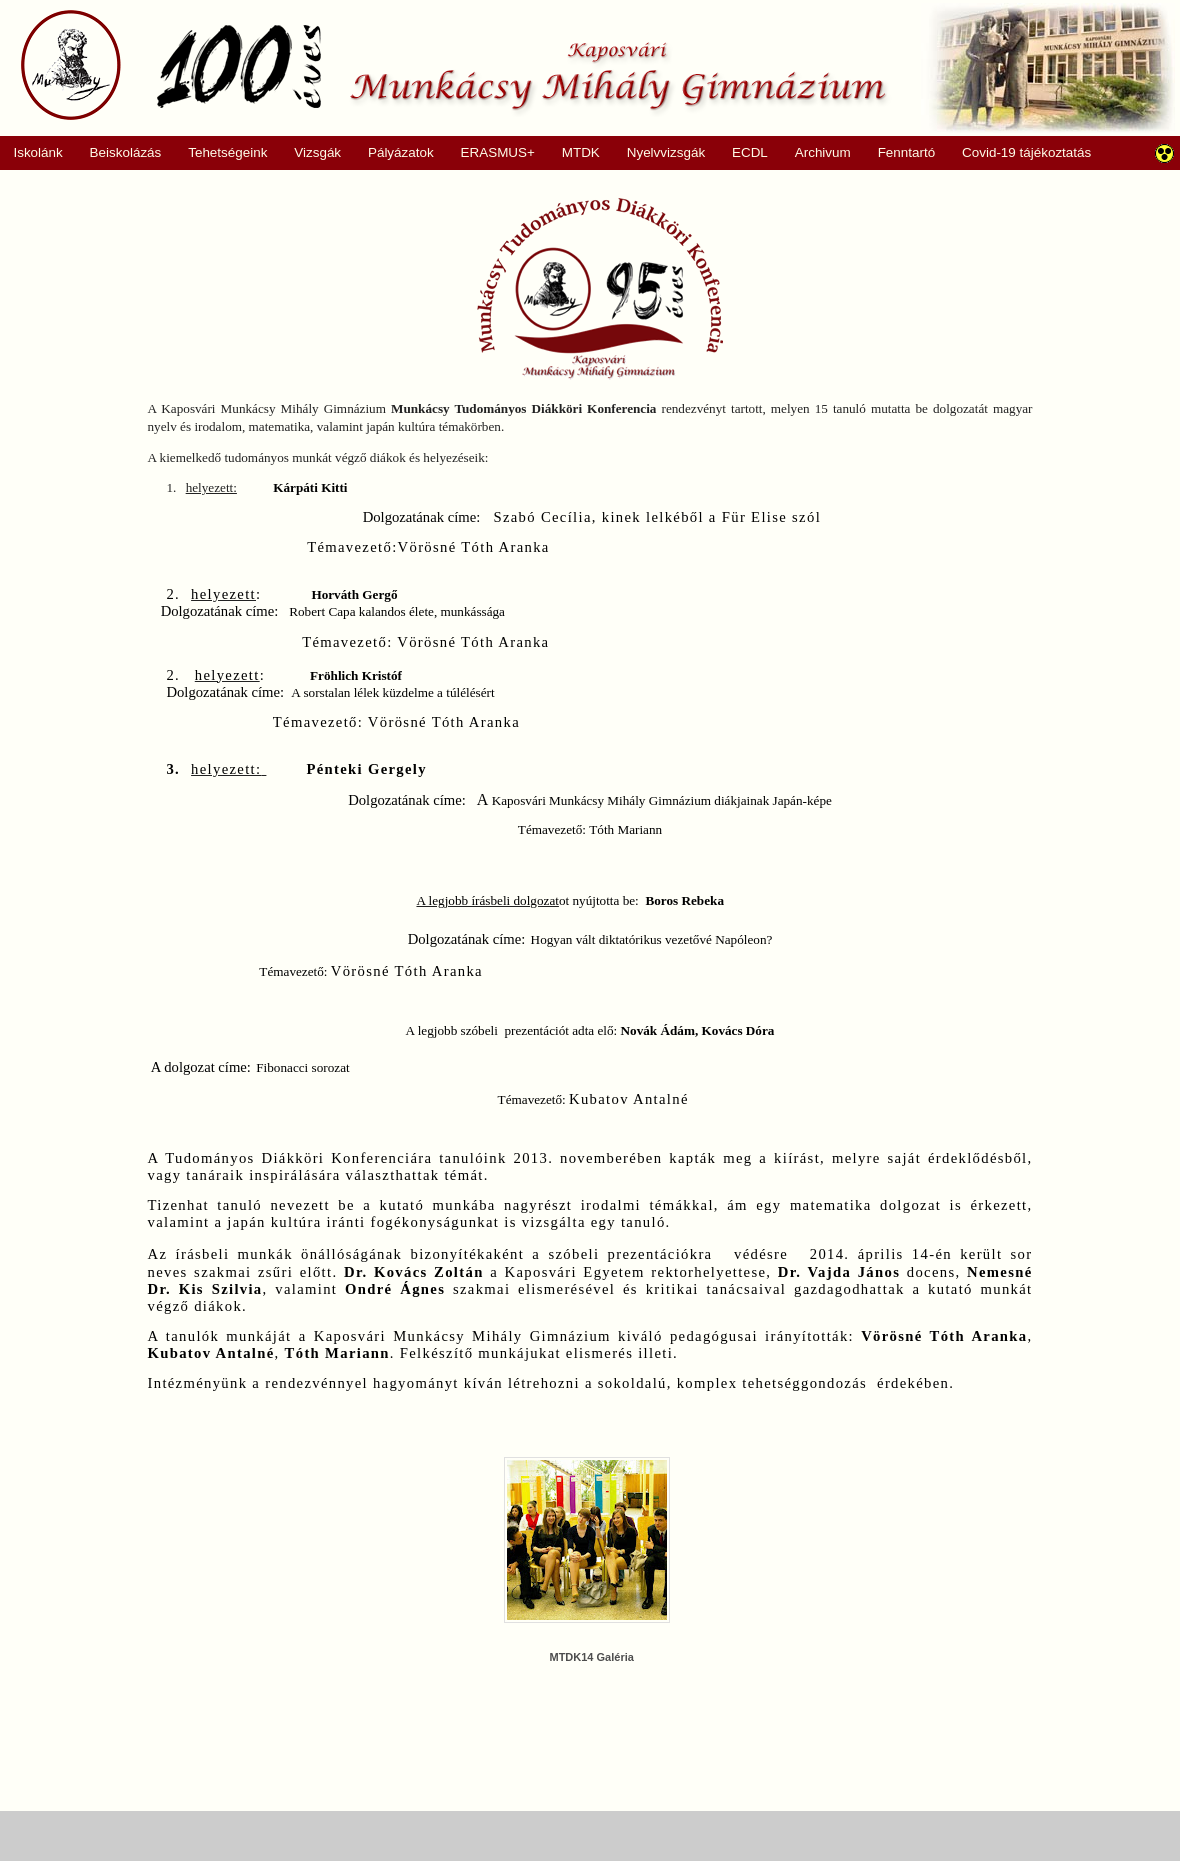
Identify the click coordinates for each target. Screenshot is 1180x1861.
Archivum (815, 153)
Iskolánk (31, 153)
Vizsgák (317, 152)
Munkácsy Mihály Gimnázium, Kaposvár (453, 65)
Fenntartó (907, 152)
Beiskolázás (118, 153)
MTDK (574, 153)
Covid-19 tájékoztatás (1026, 152)
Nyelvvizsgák (659, 153)
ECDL (750, 152)
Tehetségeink (221, 153)
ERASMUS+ (491, 153)
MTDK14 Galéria (591, 1657)
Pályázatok (394, 153)
